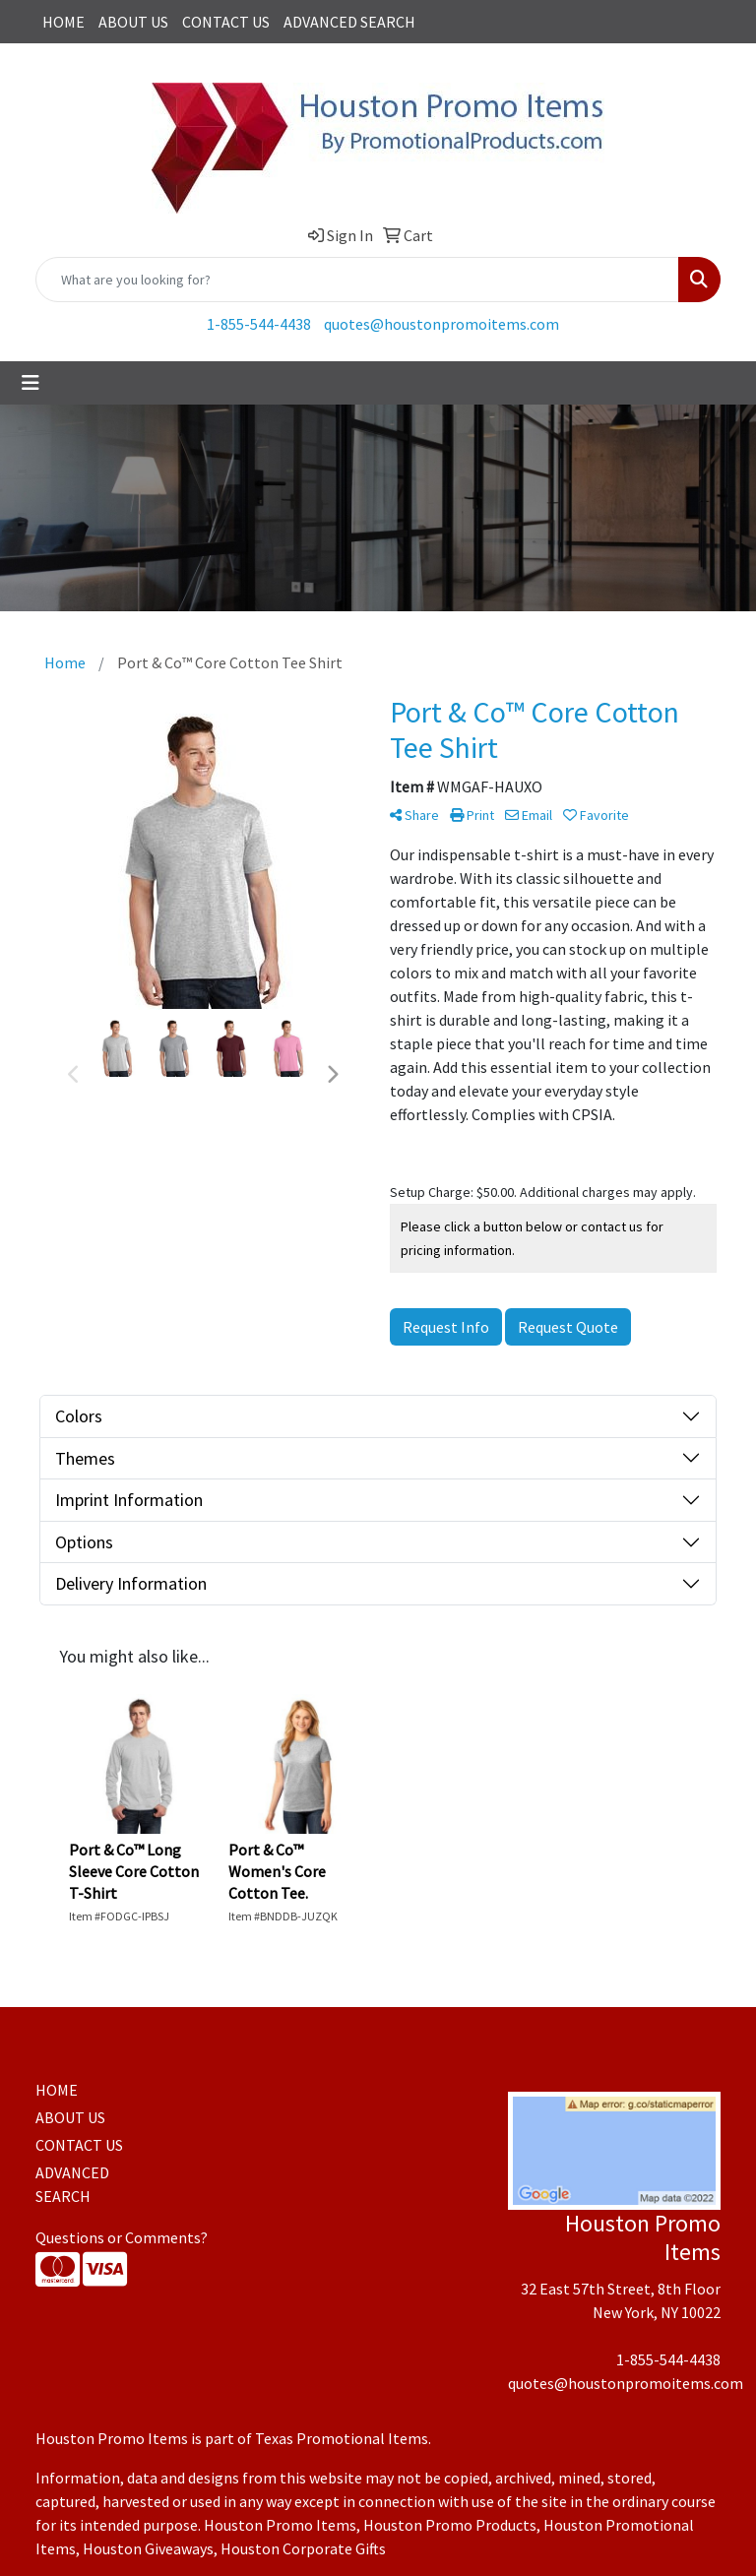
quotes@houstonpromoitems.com (441, 324)
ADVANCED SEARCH (349, 21)
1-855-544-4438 (259, 324)
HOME (63, 21)
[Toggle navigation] (30, 383)
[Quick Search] (357, 279)
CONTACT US (226, 21)
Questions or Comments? (121, 2237)
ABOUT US (133, 21)
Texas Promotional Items (341, 2438)
